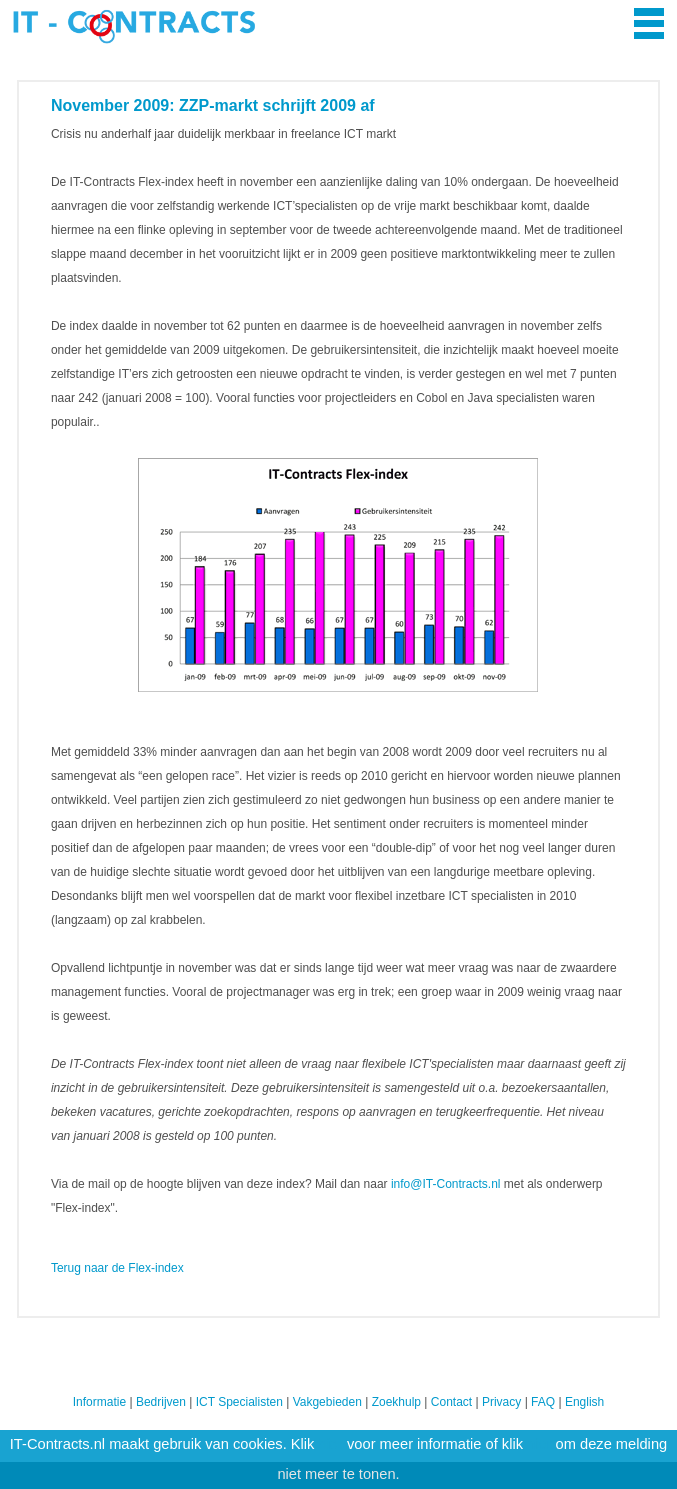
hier (331, 1444)
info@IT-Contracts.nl (446, 1184)
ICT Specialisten (239, 1402)
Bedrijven (161, 1402)
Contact (451, 1402)
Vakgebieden (327, 1402)
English (584, 1402)
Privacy (501, 1402)
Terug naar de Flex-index (117, 1268)
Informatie (99, 1402)
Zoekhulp (396, 1402)
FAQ (543, 1402)
